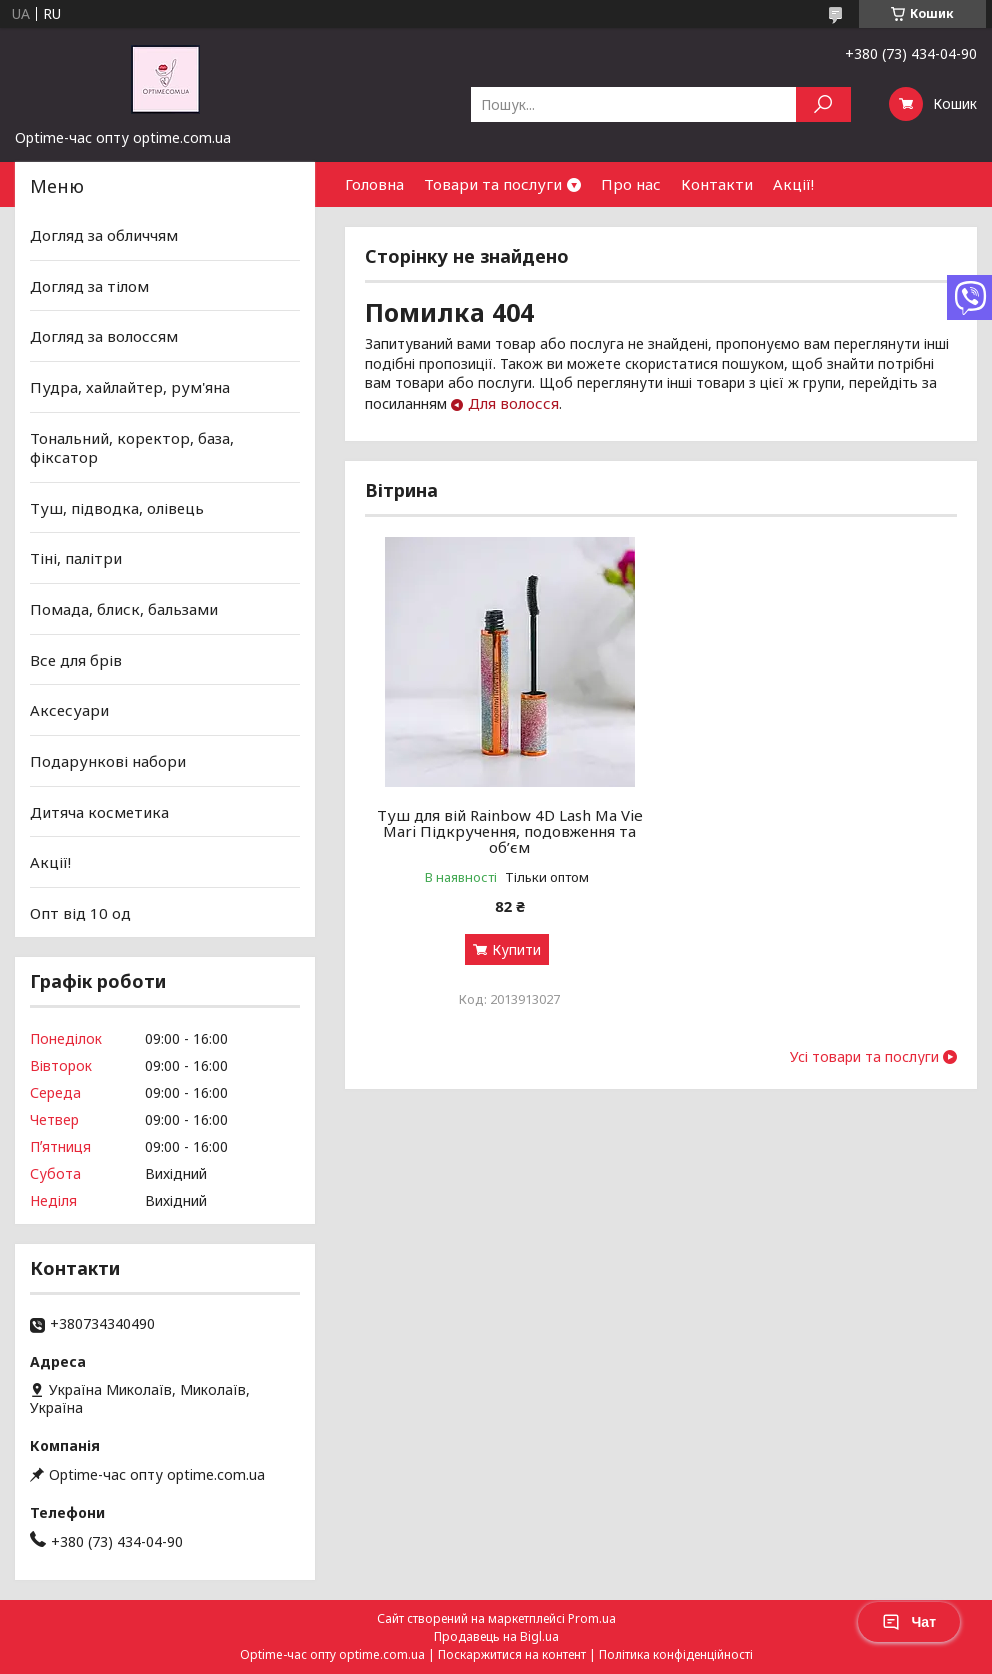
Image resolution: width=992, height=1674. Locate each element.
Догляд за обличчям (104, 235)
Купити (516, 949)
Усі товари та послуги (864, 1057)
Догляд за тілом (89, 286)
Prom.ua (592, 1618)
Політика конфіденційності (676, 1654)
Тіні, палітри (76, 558)
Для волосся (513, 403)
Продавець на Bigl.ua (496, 1636)
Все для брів (76, 660)
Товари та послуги (493, 184)
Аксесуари (69, 710)
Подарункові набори (108, 761)
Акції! (793, 184)
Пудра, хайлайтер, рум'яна (130, 387)
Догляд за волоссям (104, 336)
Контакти (717, 184)
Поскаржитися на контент (512, 1654)
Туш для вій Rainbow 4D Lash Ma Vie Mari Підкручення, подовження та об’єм (510, 831)
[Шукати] (823, 104)
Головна (374, 184)
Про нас (631, 184)
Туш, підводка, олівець (117, 508)
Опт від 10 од (80, 913)
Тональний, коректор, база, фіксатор (132, 447)
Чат (909, 1622)
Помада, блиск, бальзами (124, 609)
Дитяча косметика (99, 811)
